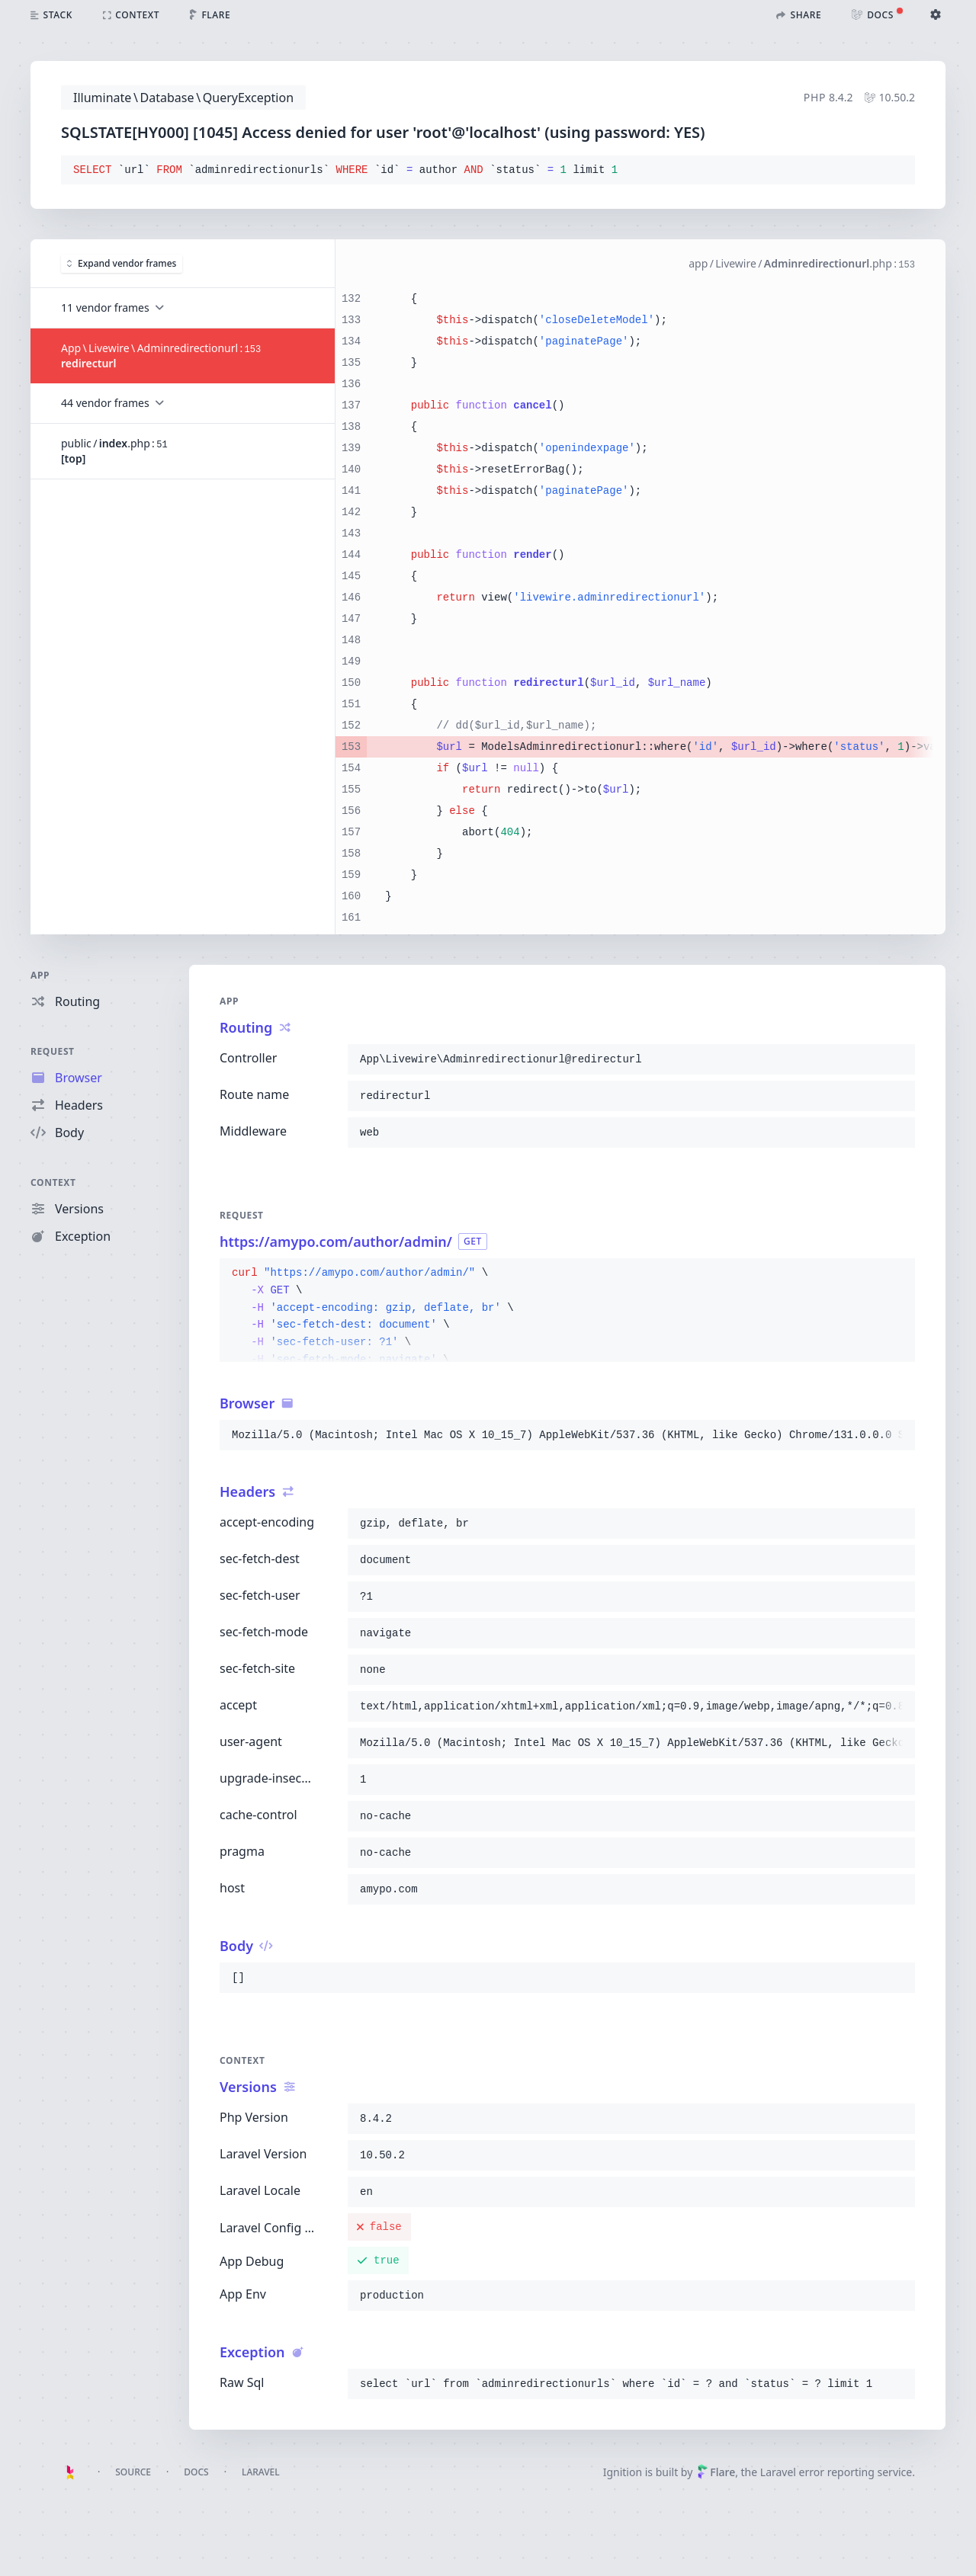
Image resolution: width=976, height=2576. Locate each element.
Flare (716, 2472)
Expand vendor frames (121, 263)
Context (53, 1182)
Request (52, 1051)
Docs (196, 2471)
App (40, 975)
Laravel (261, 2471)
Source (133, 2471)
